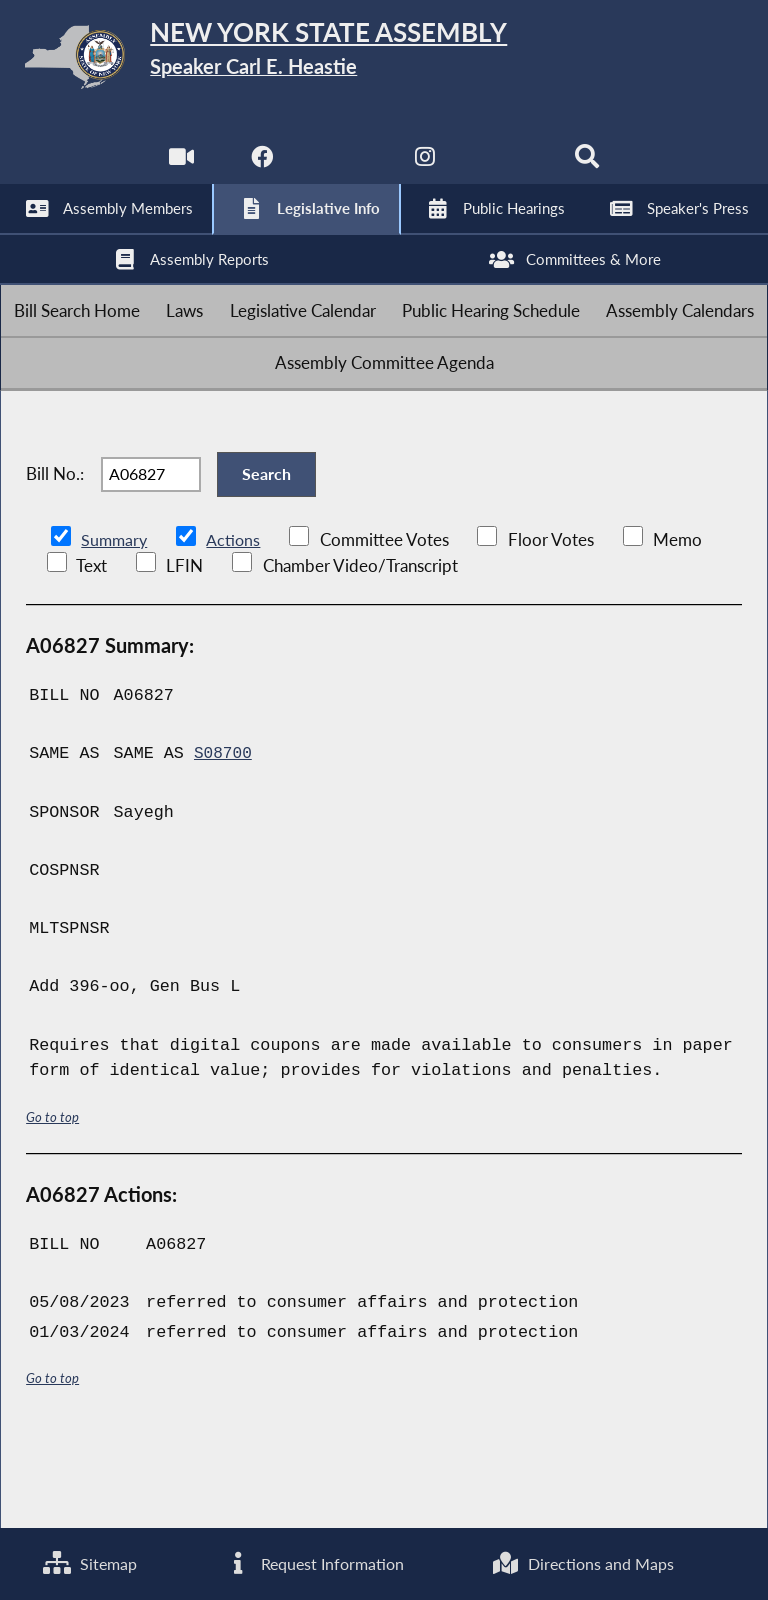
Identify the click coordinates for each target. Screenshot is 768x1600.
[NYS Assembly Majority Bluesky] (508, 169)
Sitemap (89, 1562)
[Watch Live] (177, 169)
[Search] (590, 169)
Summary (115, 624)
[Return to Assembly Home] (384, 60)
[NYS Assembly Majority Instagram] (425, 169)
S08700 (224, 838)
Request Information (313, 1562)
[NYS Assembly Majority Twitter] (342, 169)
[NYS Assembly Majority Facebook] (259, 169)
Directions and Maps (582, 1562)
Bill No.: (55, 545)
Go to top (53, 1200)
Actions (236, 624)
